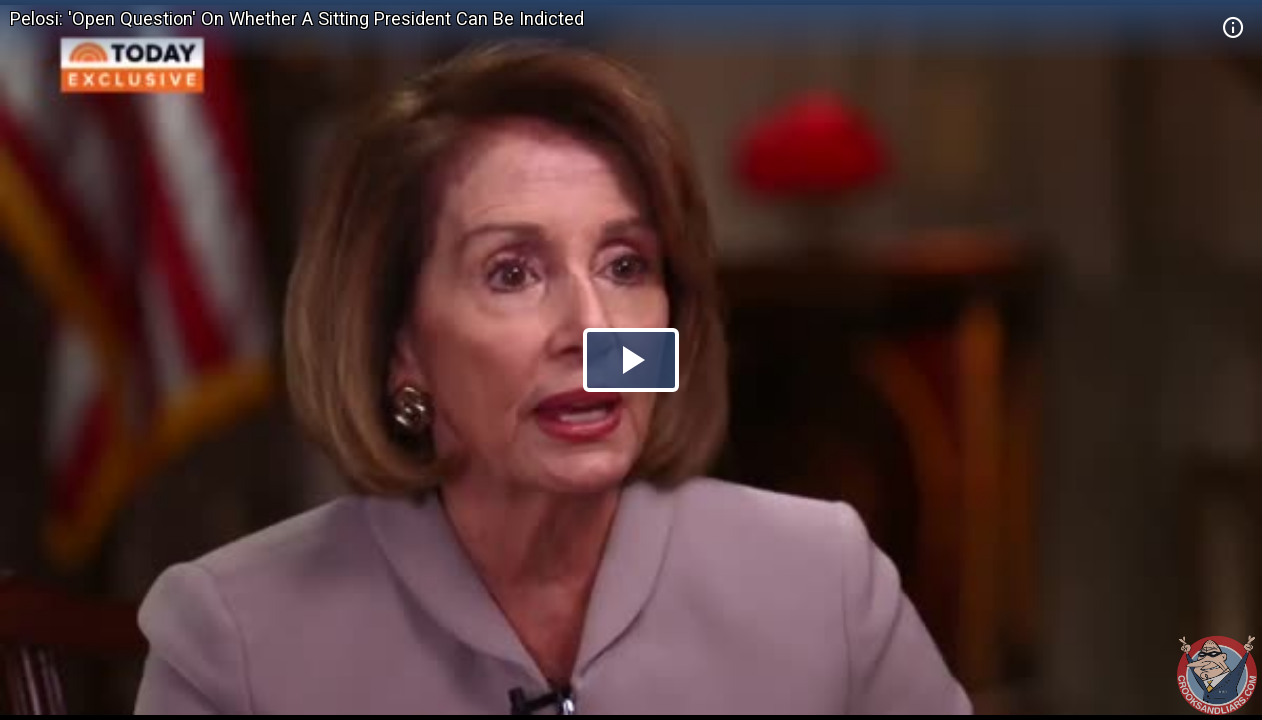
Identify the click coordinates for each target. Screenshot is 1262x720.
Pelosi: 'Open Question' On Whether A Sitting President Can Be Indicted (297, 18)
